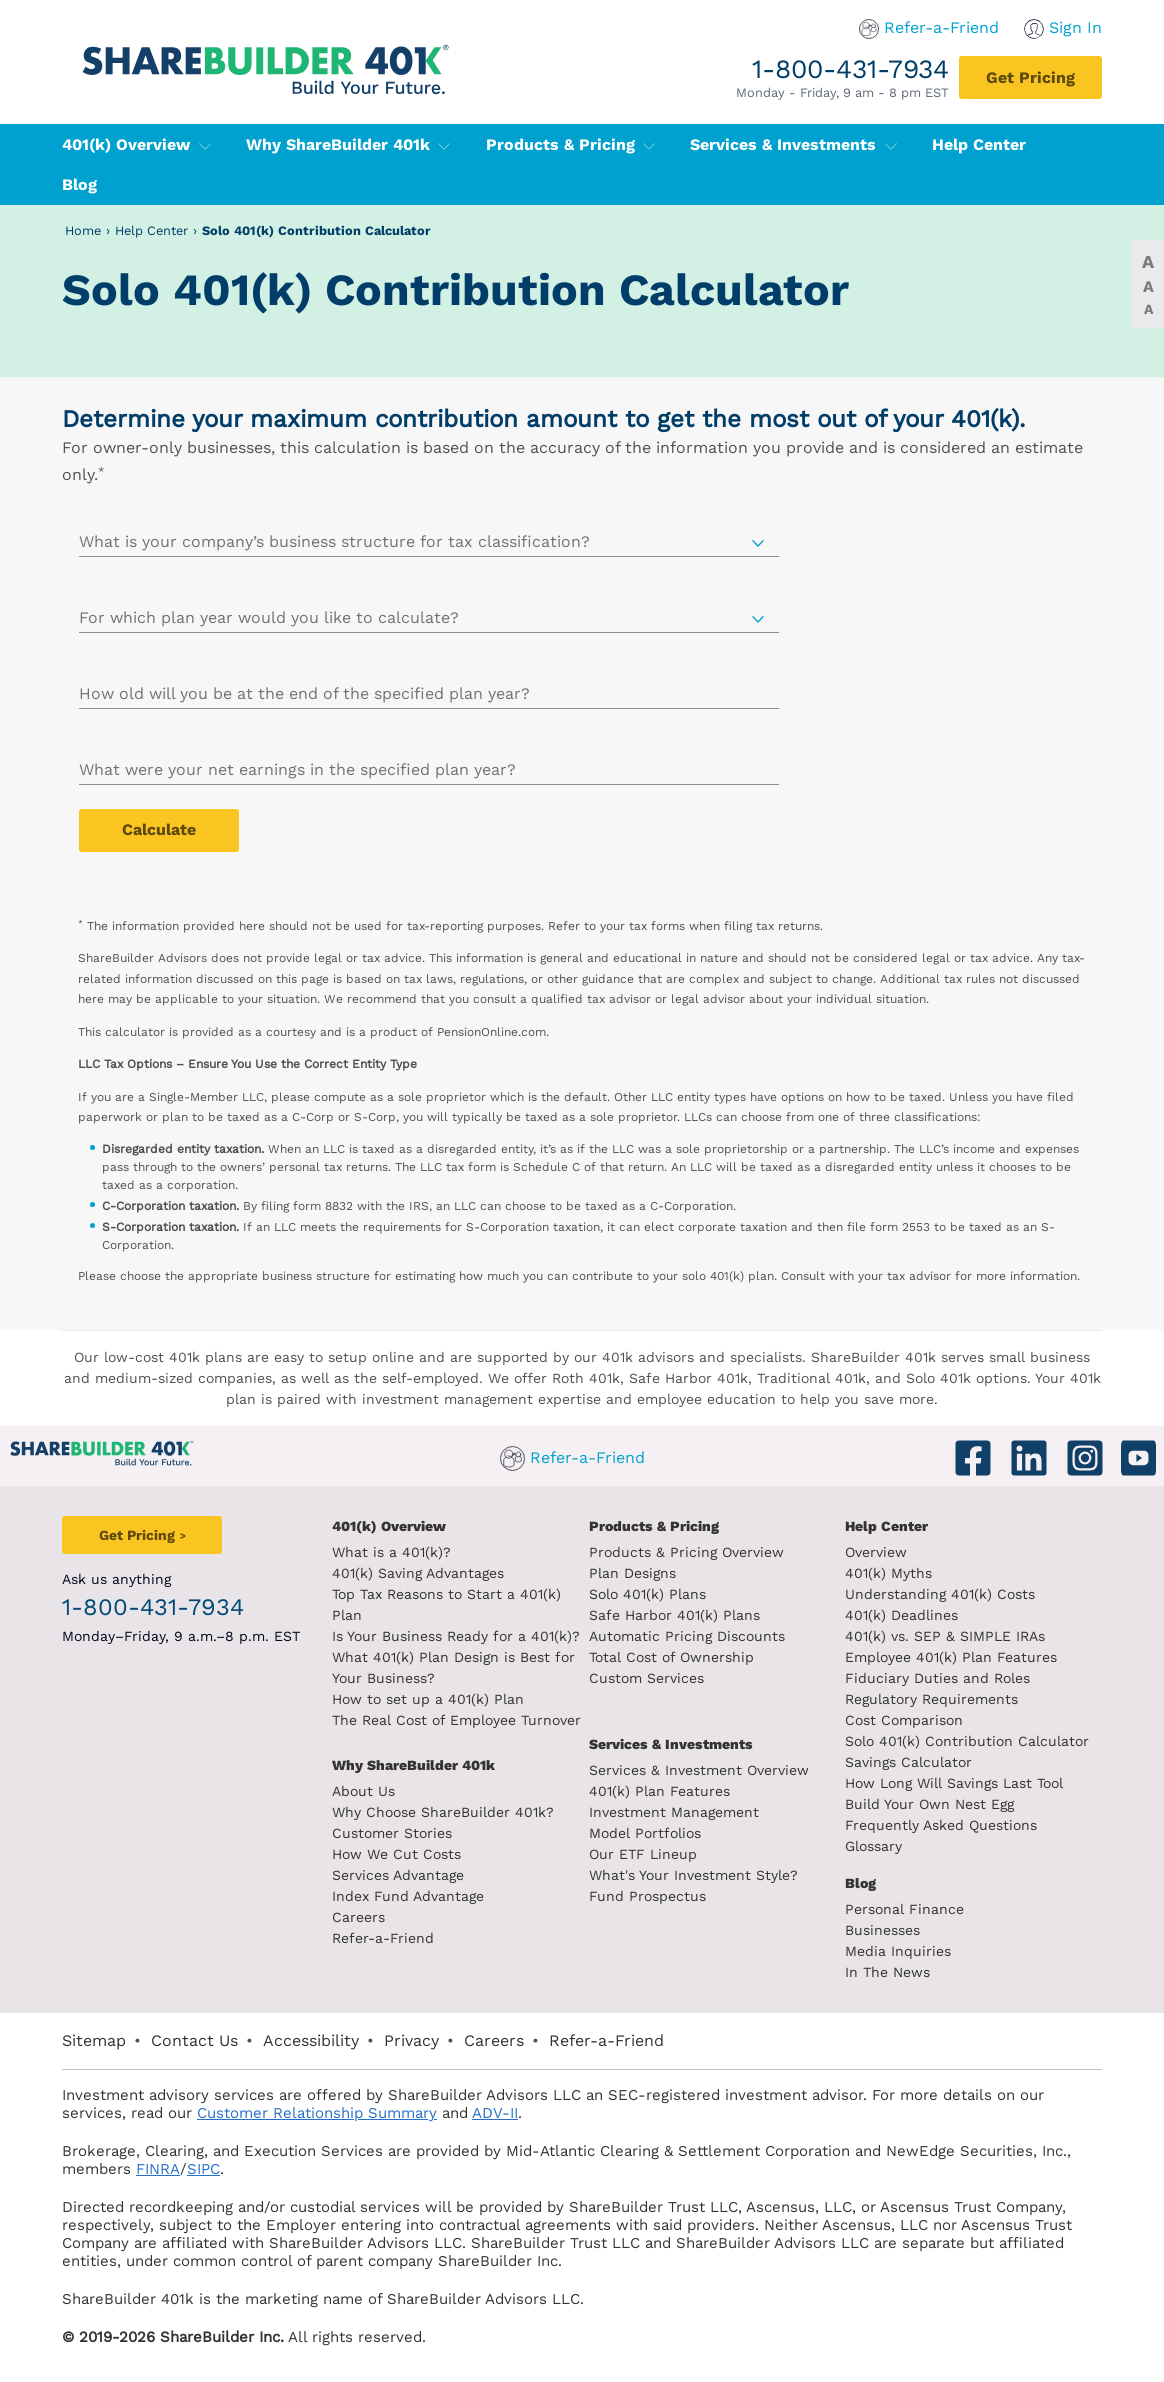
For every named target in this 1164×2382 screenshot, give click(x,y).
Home (83, 230)
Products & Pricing (571, 144)
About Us (363, 1791)
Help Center (151, 230)
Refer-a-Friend (941, 27)
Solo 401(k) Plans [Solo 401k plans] (647, 1594)
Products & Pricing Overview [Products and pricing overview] (686, 1552)
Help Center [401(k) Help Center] (979, 144)
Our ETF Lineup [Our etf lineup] (643, 1854)
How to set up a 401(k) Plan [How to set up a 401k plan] (428, 1699)
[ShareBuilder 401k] (262, 53)
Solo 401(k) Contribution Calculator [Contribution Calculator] (967, 1741)
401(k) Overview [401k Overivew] (389, 1526)
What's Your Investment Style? (693, 1875)
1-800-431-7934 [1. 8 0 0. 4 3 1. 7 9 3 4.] (850, 68)
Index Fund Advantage (408, 1896)
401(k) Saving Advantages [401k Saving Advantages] (418, 1573)
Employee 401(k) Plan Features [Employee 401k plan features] (951, 1657)
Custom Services (646, 1678)
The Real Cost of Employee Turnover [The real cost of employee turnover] (456, 1720)
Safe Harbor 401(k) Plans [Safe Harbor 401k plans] (674, 1615)
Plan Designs (632, 1573)
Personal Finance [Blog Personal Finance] (904, 1909)
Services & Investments (793, 144)
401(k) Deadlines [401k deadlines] (901, 1615)
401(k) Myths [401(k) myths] (888, 1573)
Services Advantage (398, 1875)
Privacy (411, 2040)
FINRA (158, 2169)
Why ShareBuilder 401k (348, 144)
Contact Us (194, 2040)
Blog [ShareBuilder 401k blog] (860, 1883)
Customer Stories (392, 1833)
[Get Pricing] (1030, 77)
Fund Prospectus (647, 1896)
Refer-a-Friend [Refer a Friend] (383, 1938)
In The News (887, 1972)
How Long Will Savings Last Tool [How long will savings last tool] (954, 1783)
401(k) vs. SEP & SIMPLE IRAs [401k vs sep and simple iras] (945, 1636)
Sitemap (94, 2040)
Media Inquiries (898, 1951)
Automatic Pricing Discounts (687, 1636)
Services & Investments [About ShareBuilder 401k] (671, 1744)
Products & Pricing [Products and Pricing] (654, 1526)
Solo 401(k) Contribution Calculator (316, 230)
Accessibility (311, 2040)
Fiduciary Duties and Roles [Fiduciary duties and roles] (937, 1678)
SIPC (203, 2169)
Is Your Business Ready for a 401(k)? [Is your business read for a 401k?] (456, 1636)
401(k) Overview (136, 144)
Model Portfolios (645, 1833)
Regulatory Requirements (931, 1699)
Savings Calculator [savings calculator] (908, 1762)
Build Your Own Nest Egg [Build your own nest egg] (929, 1804)
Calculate (159, 829)
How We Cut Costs (396, 1854)
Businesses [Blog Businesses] (882, 1930)
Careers (358, 1917)
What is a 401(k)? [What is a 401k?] (391, 1552)
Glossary (873, 1846)
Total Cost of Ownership (671, 1657)
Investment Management (674, 1812)
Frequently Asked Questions (941, 1825)
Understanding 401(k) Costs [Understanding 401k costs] (940, 1594)
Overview (876, 1552)
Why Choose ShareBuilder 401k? (443, 1812)
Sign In (1075, 27)
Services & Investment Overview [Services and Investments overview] (699, 1770)
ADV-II (495, 2113)
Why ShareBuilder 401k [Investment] (413, 1765)
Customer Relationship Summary (317, 2113)
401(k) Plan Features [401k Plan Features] (659, 1791)
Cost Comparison (904, 1720)
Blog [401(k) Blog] (79, 184)
